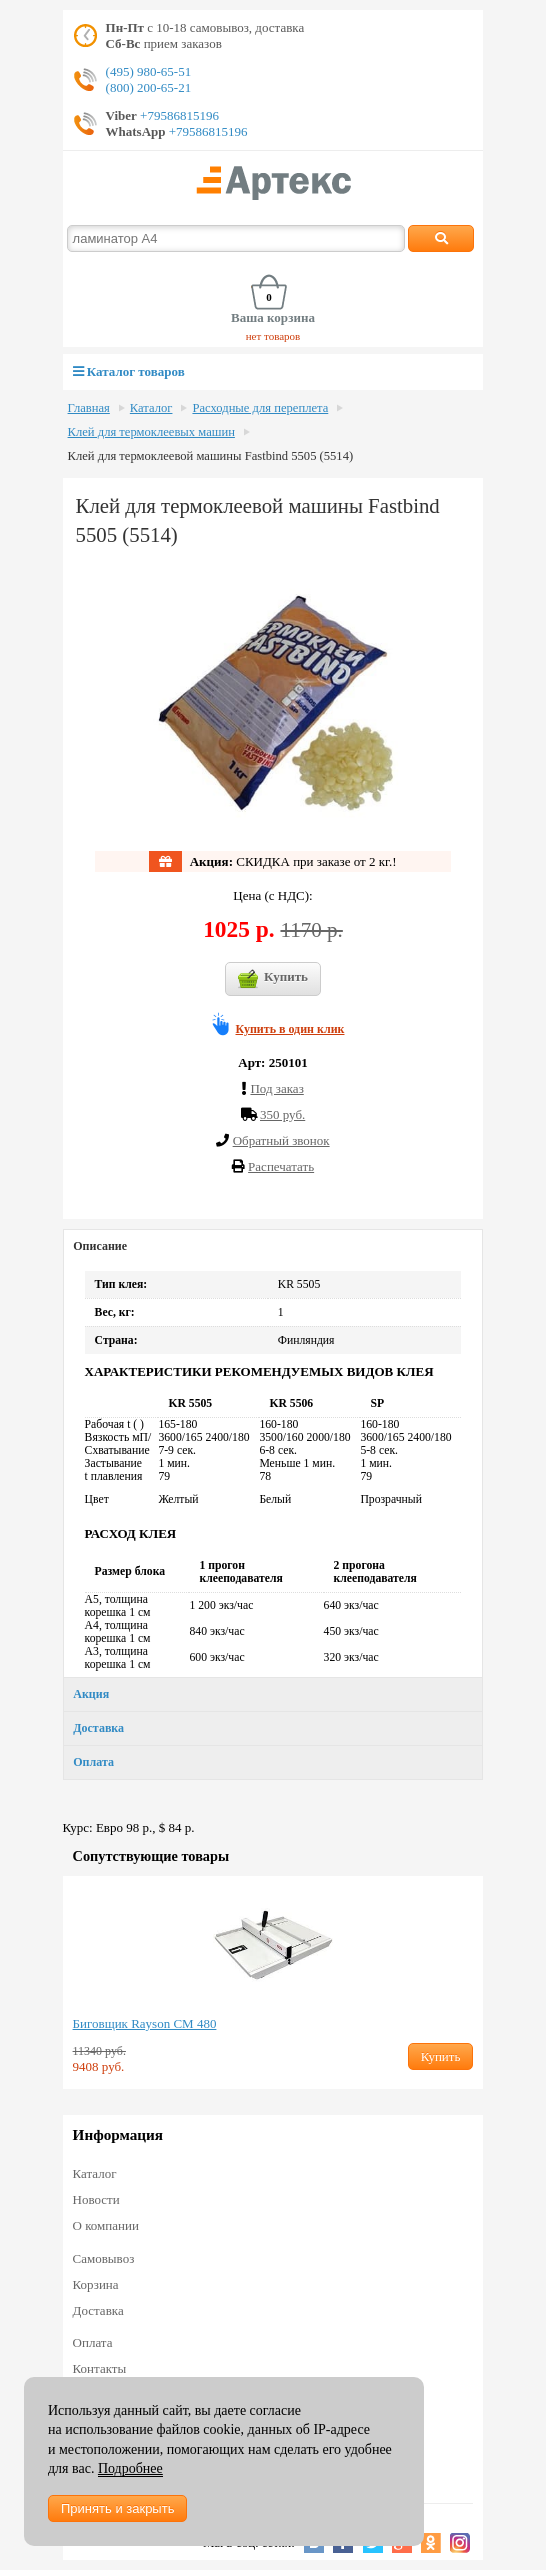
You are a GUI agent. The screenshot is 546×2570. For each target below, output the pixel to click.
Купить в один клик (290, 1029)
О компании (106, 2225)
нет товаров (273, 336)
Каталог (151, 408)
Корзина (96, 2284)
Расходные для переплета (260, 408)
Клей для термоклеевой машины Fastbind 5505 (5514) (211, 456)
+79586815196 (178, 115)
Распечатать (281, 1166)
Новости (96, 2199)
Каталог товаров (129, 371)
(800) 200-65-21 (149, 87)
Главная (89, 408)
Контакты (100, 2368)
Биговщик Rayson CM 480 (145, 2023)
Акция (91, 1694)
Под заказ (276, 1088)
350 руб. (282, 1114)
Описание (100, 1246)
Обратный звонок (281, 1140)
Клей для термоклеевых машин (151, 432)
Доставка (98, 1728)
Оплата (93, 1762)
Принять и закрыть (117, 2508)
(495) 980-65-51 (149, 71)
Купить (273, 979)
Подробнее (130, 2468)
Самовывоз (104, 2258)
